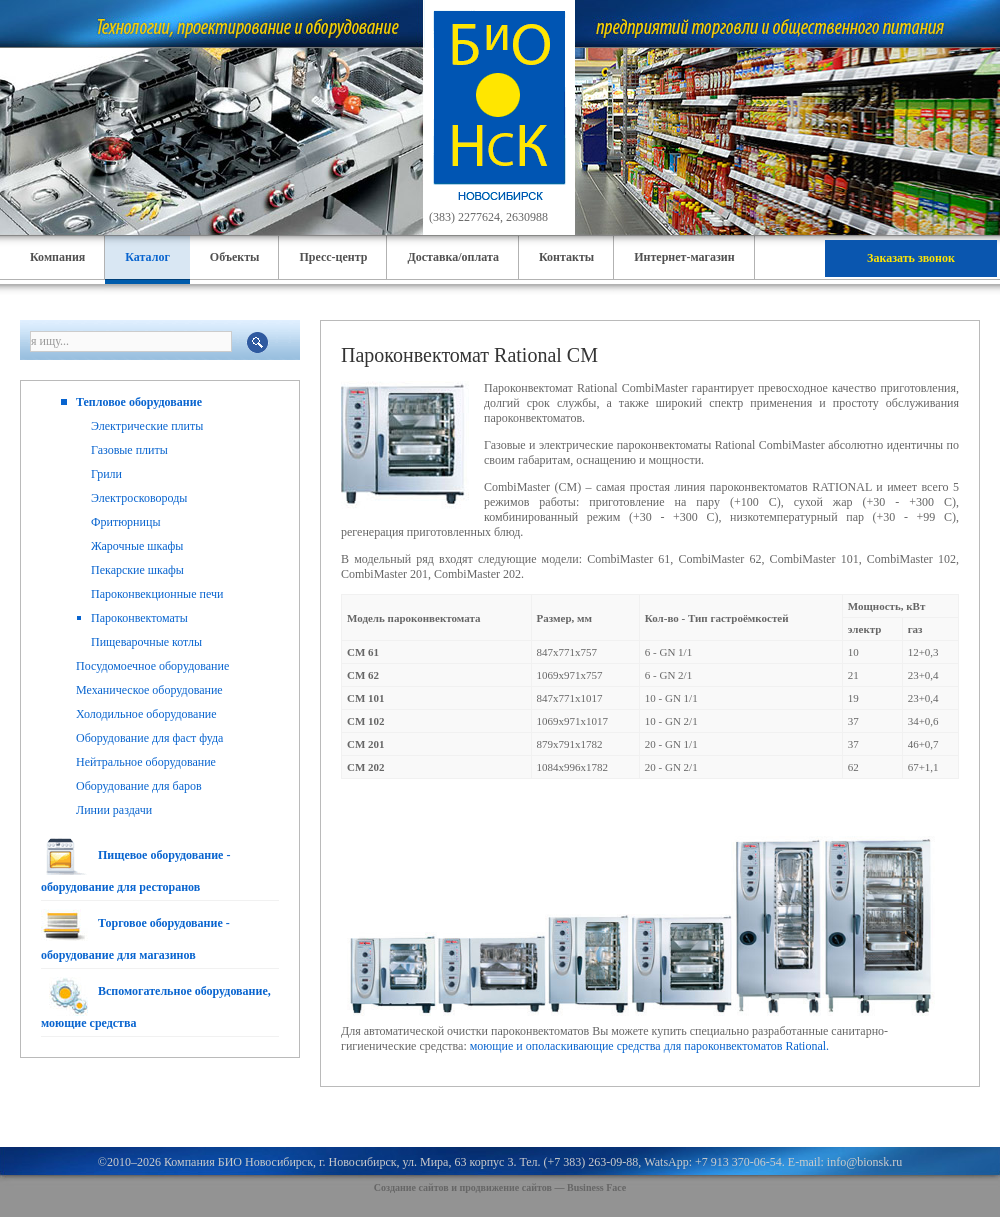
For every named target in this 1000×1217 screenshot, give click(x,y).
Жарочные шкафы (137, 546)
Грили (106, 474)
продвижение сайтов (505, 1187)
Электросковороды (139, 498)
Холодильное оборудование (146, 714)
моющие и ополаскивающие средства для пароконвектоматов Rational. (649, 1046)
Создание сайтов (411, 1187)
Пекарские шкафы (137, 570)
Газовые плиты (129, 450)
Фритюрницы (125, 522)
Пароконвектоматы (139, 618)
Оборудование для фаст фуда (149, 738)
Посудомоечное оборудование (152, 666)
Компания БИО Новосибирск (238, 1162)
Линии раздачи (114, 810)
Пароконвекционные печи (157, 594)
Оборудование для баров (139, 786)
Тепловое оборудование (139, 402)
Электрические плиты (147, 426)
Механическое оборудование (149, 690)
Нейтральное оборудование (146, 762)
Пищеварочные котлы (146, 642)
